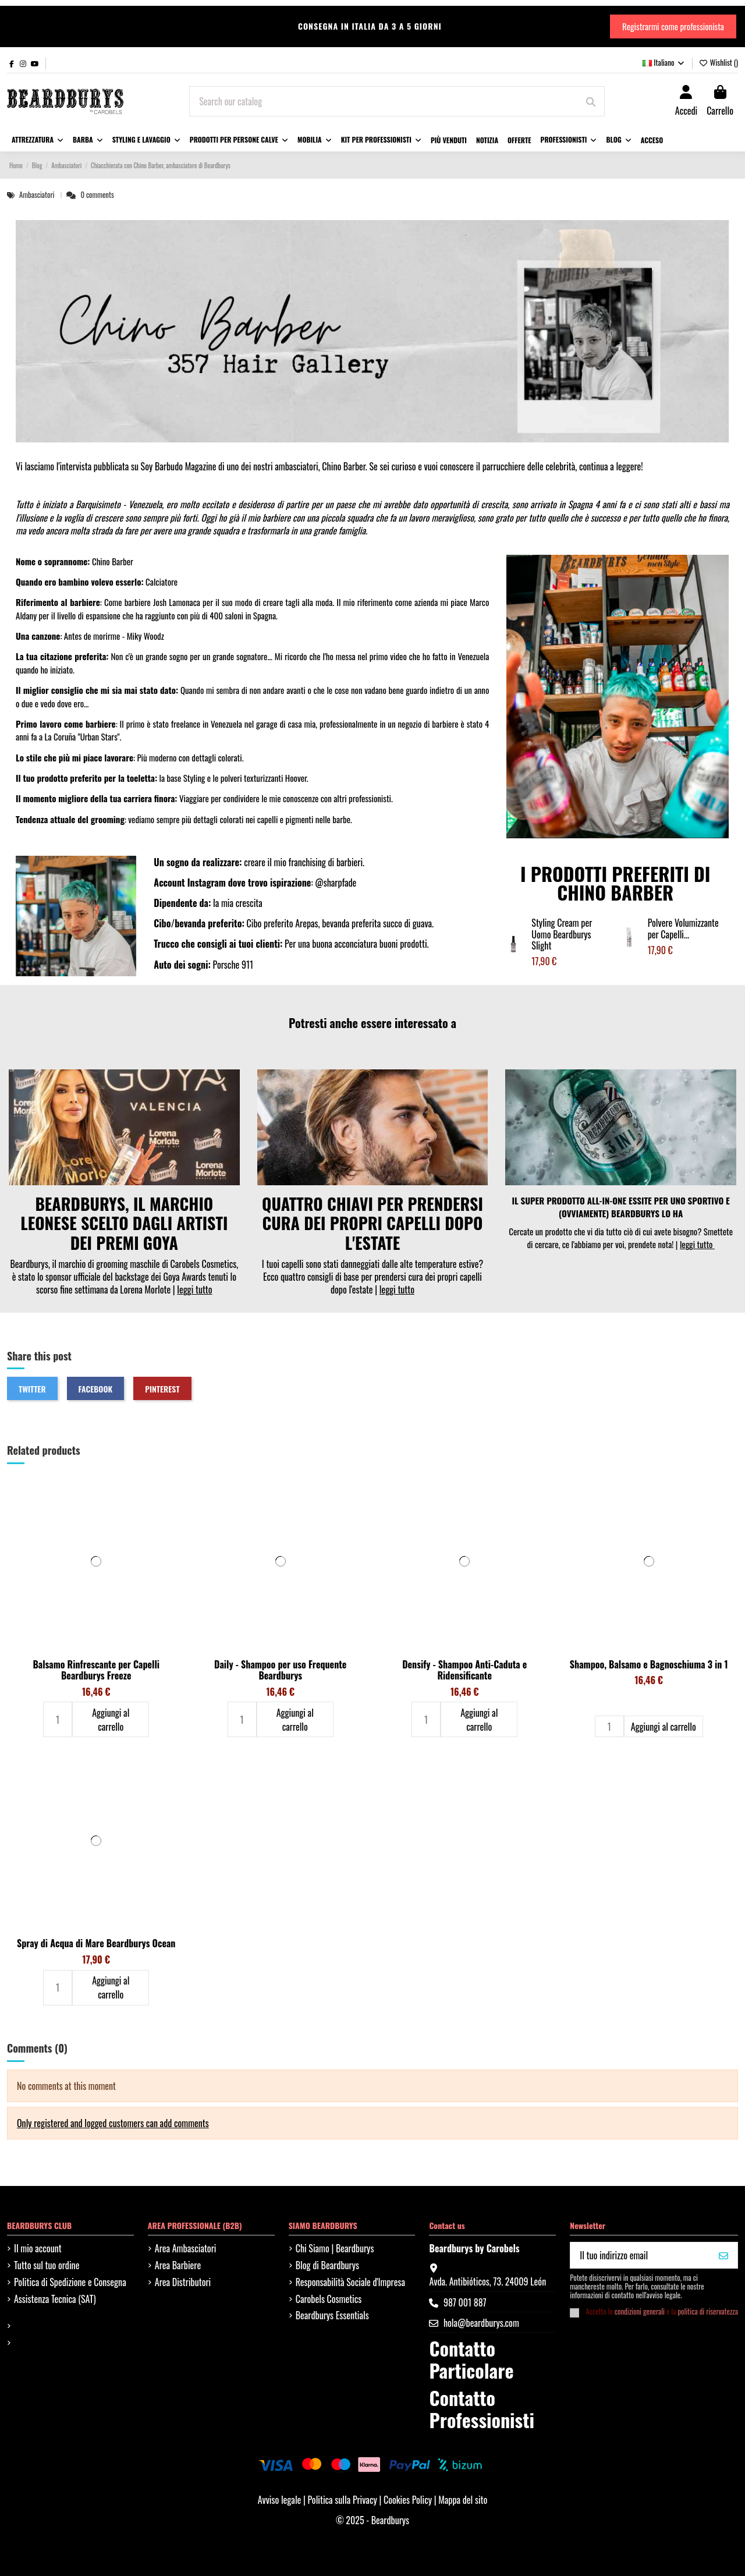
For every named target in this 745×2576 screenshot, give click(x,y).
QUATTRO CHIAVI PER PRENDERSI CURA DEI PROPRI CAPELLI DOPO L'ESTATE (372, 1223)
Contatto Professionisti (481, 2408)
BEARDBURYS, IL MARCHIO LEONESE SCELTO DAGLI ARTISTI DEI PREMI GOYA (124, 1223)
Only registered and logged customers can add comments (113, 2123)
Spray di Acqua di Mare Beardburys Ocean (96, 1943)
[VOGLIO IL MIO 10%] (723, 2254)
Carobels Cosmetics (329, 2298)
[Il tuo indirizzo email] (640, 2254)
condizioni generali (640, 2311)
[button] (146, 140)
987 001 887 (465, 2302)
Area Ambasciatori (186, 2248)
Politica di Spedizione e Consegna (70, 2282)
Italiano (664, 62)
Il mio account (38, 2248)
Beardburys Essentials (332, 2315)
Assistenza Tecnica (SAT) (55, 2298)
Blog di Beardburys (327, 2265)
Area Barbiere (178, 2265)
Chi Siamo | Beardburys (335, 2248)
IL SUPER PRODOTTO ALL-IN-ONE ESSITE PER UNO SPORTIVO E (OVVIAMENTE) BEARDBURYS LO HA (621, 1207)
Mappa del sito (462, 2500)
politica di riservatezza (707, 2311)
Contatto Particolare (471, 2359)
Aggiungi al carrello (110, 1720)
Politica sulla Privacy (343, 2500)
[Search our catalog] (591, 101)
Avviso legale (279, 2500)
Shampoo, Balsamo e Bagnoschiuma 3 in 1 (649, 1664)
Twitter (32, 1389)
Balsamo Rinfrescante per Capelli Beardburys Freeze (96, 1669)
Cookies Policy (409, 2500)
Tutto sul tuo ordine (46, 2265)
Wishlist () (718, 62)
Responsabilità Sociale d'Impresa (350, 2282)
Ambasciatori (37, 194)
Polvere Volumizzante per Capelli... (683, 928)
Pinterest (162, 1389)
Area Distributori (183, 2282)
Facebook (96, 1389)
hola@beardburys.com (481, 2323)
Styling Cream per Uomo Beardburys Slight (561, 934)
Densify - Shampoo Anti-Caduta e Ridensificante (464, 1669)
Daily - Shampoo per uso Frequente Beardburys (280, 1669)
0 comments (96, 194)
